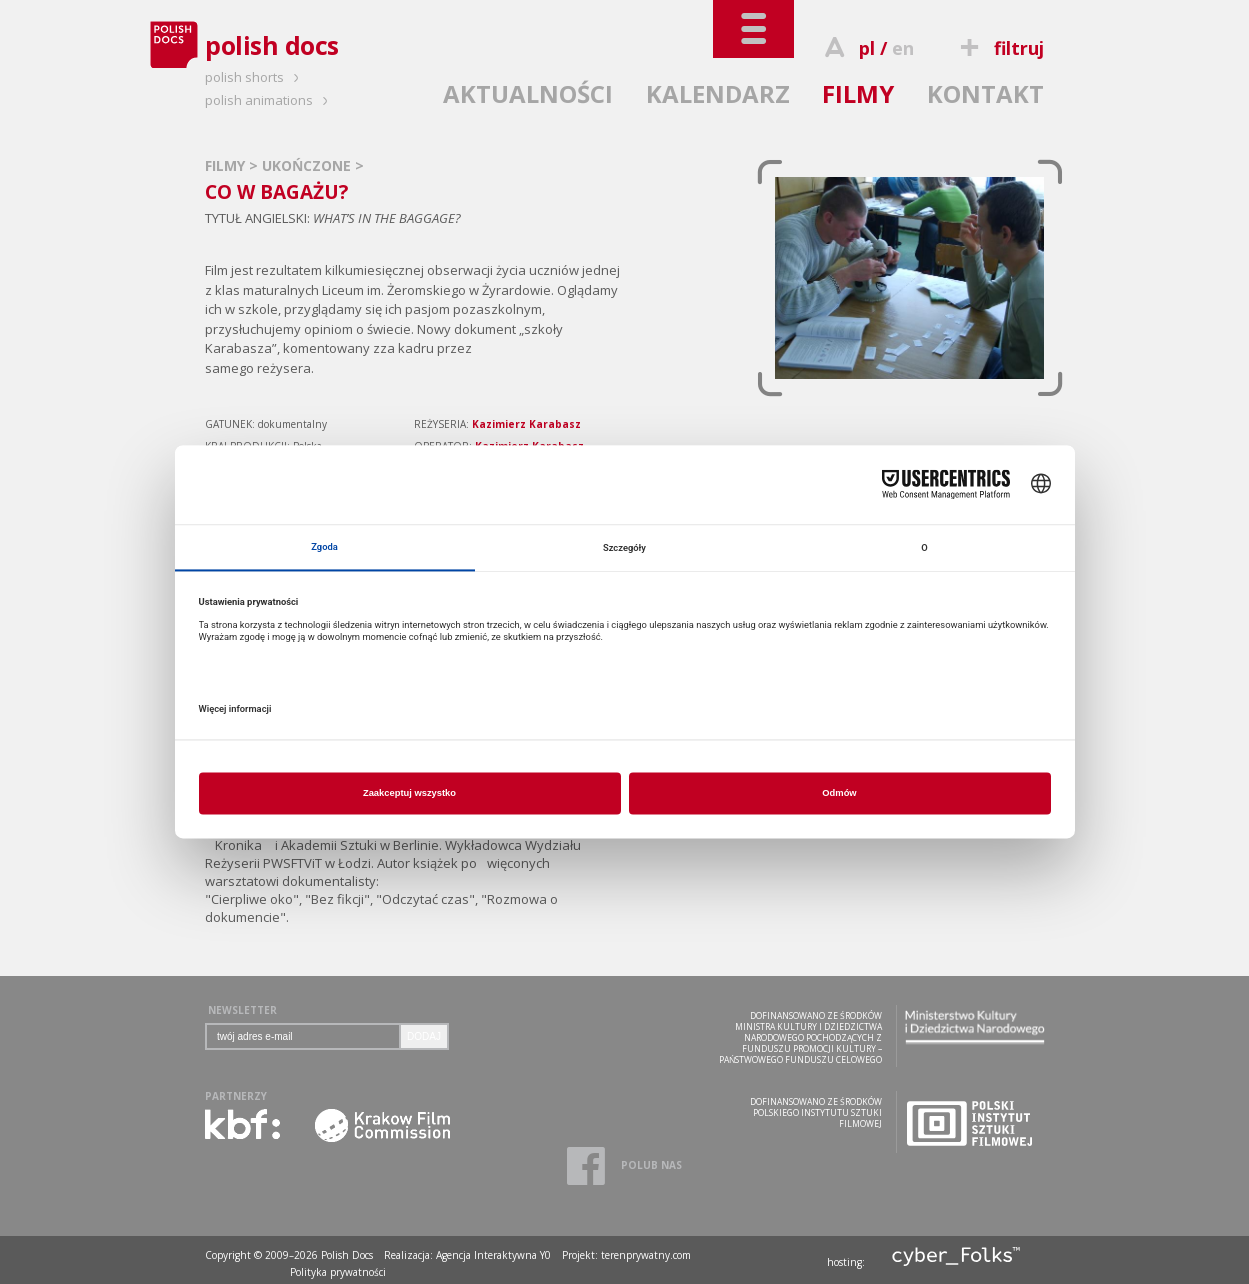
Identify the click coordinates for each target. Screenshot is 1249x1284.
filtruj (999, 48)
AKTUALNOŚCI (528, 93)
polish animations (269, 100)
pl (867, 48)
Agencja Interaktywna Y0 (493, 1255)
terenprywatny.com (646, 1255)
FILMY (858, 93)
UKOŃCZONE (308, 165)
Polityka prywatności (338, 1272)
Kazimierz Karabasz (526, 424)
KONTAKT (985, 93)
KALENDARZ (718, 93)
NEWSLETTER (242, 1010)
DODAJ (424, 1036)
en (903, 48)
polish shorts (255, 77)
